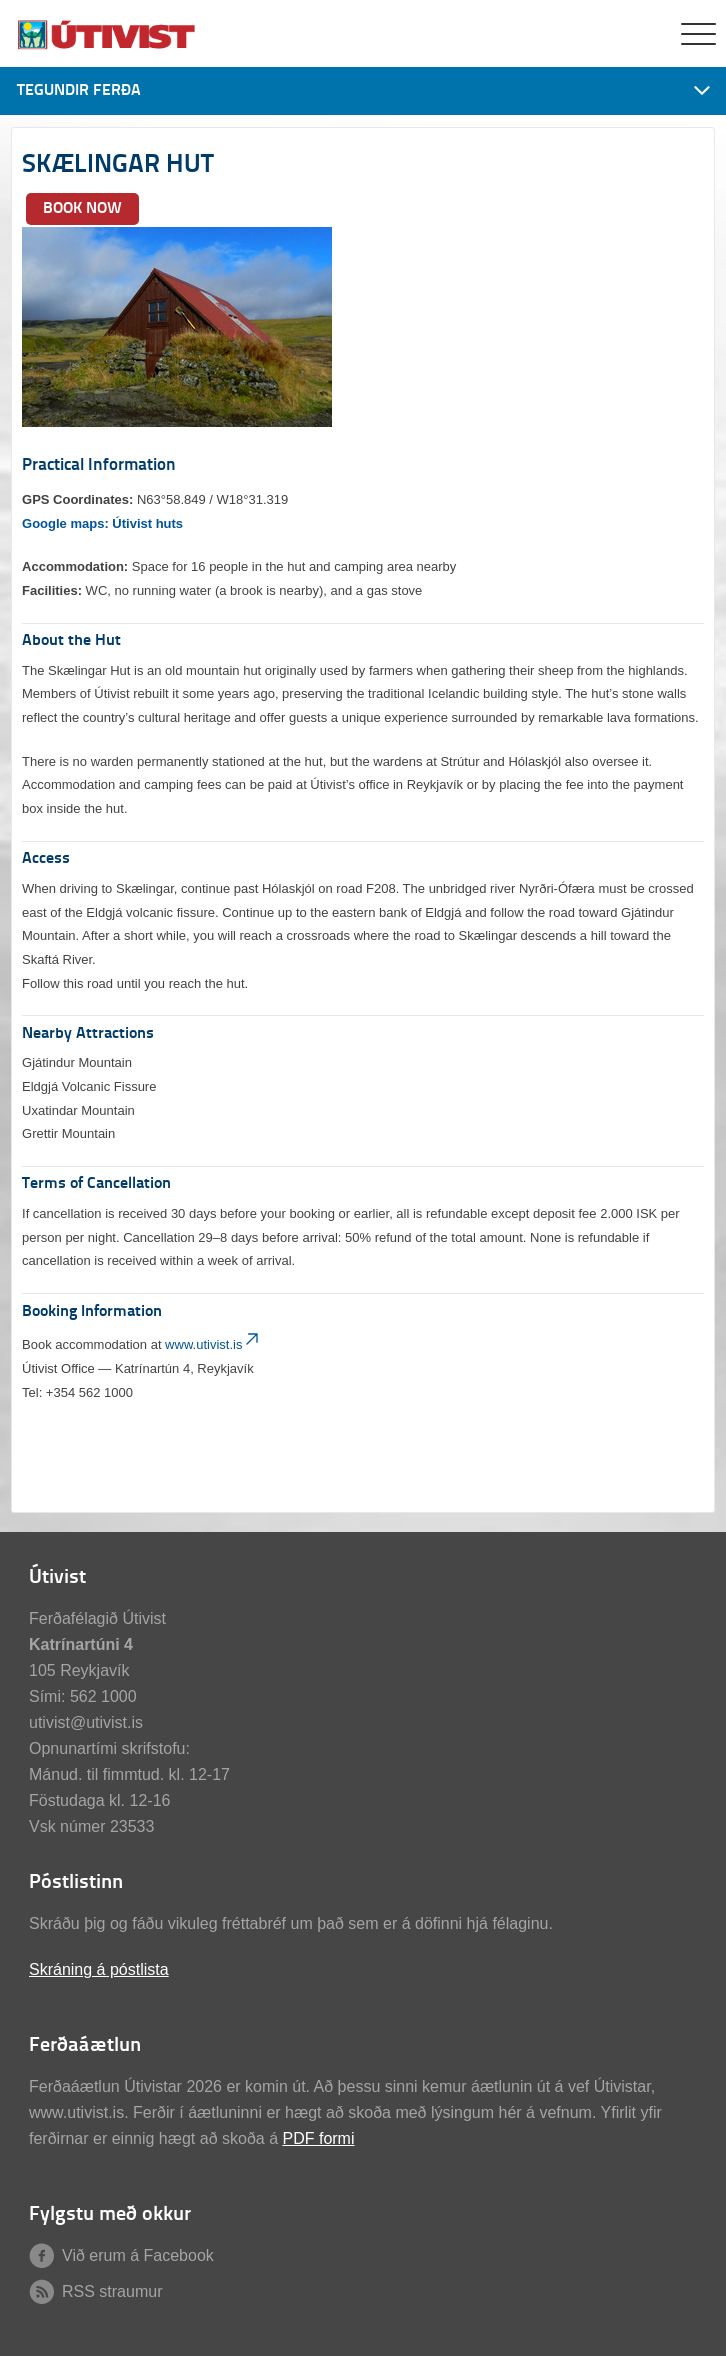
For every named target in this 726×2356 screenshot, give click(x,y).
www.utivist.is (213, 1344)
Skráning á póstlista (99, 1969)
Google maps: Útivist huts (102, 523)
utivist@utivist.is (86, 1722)
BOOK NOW (82, 209)
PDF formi (318, 2138)
